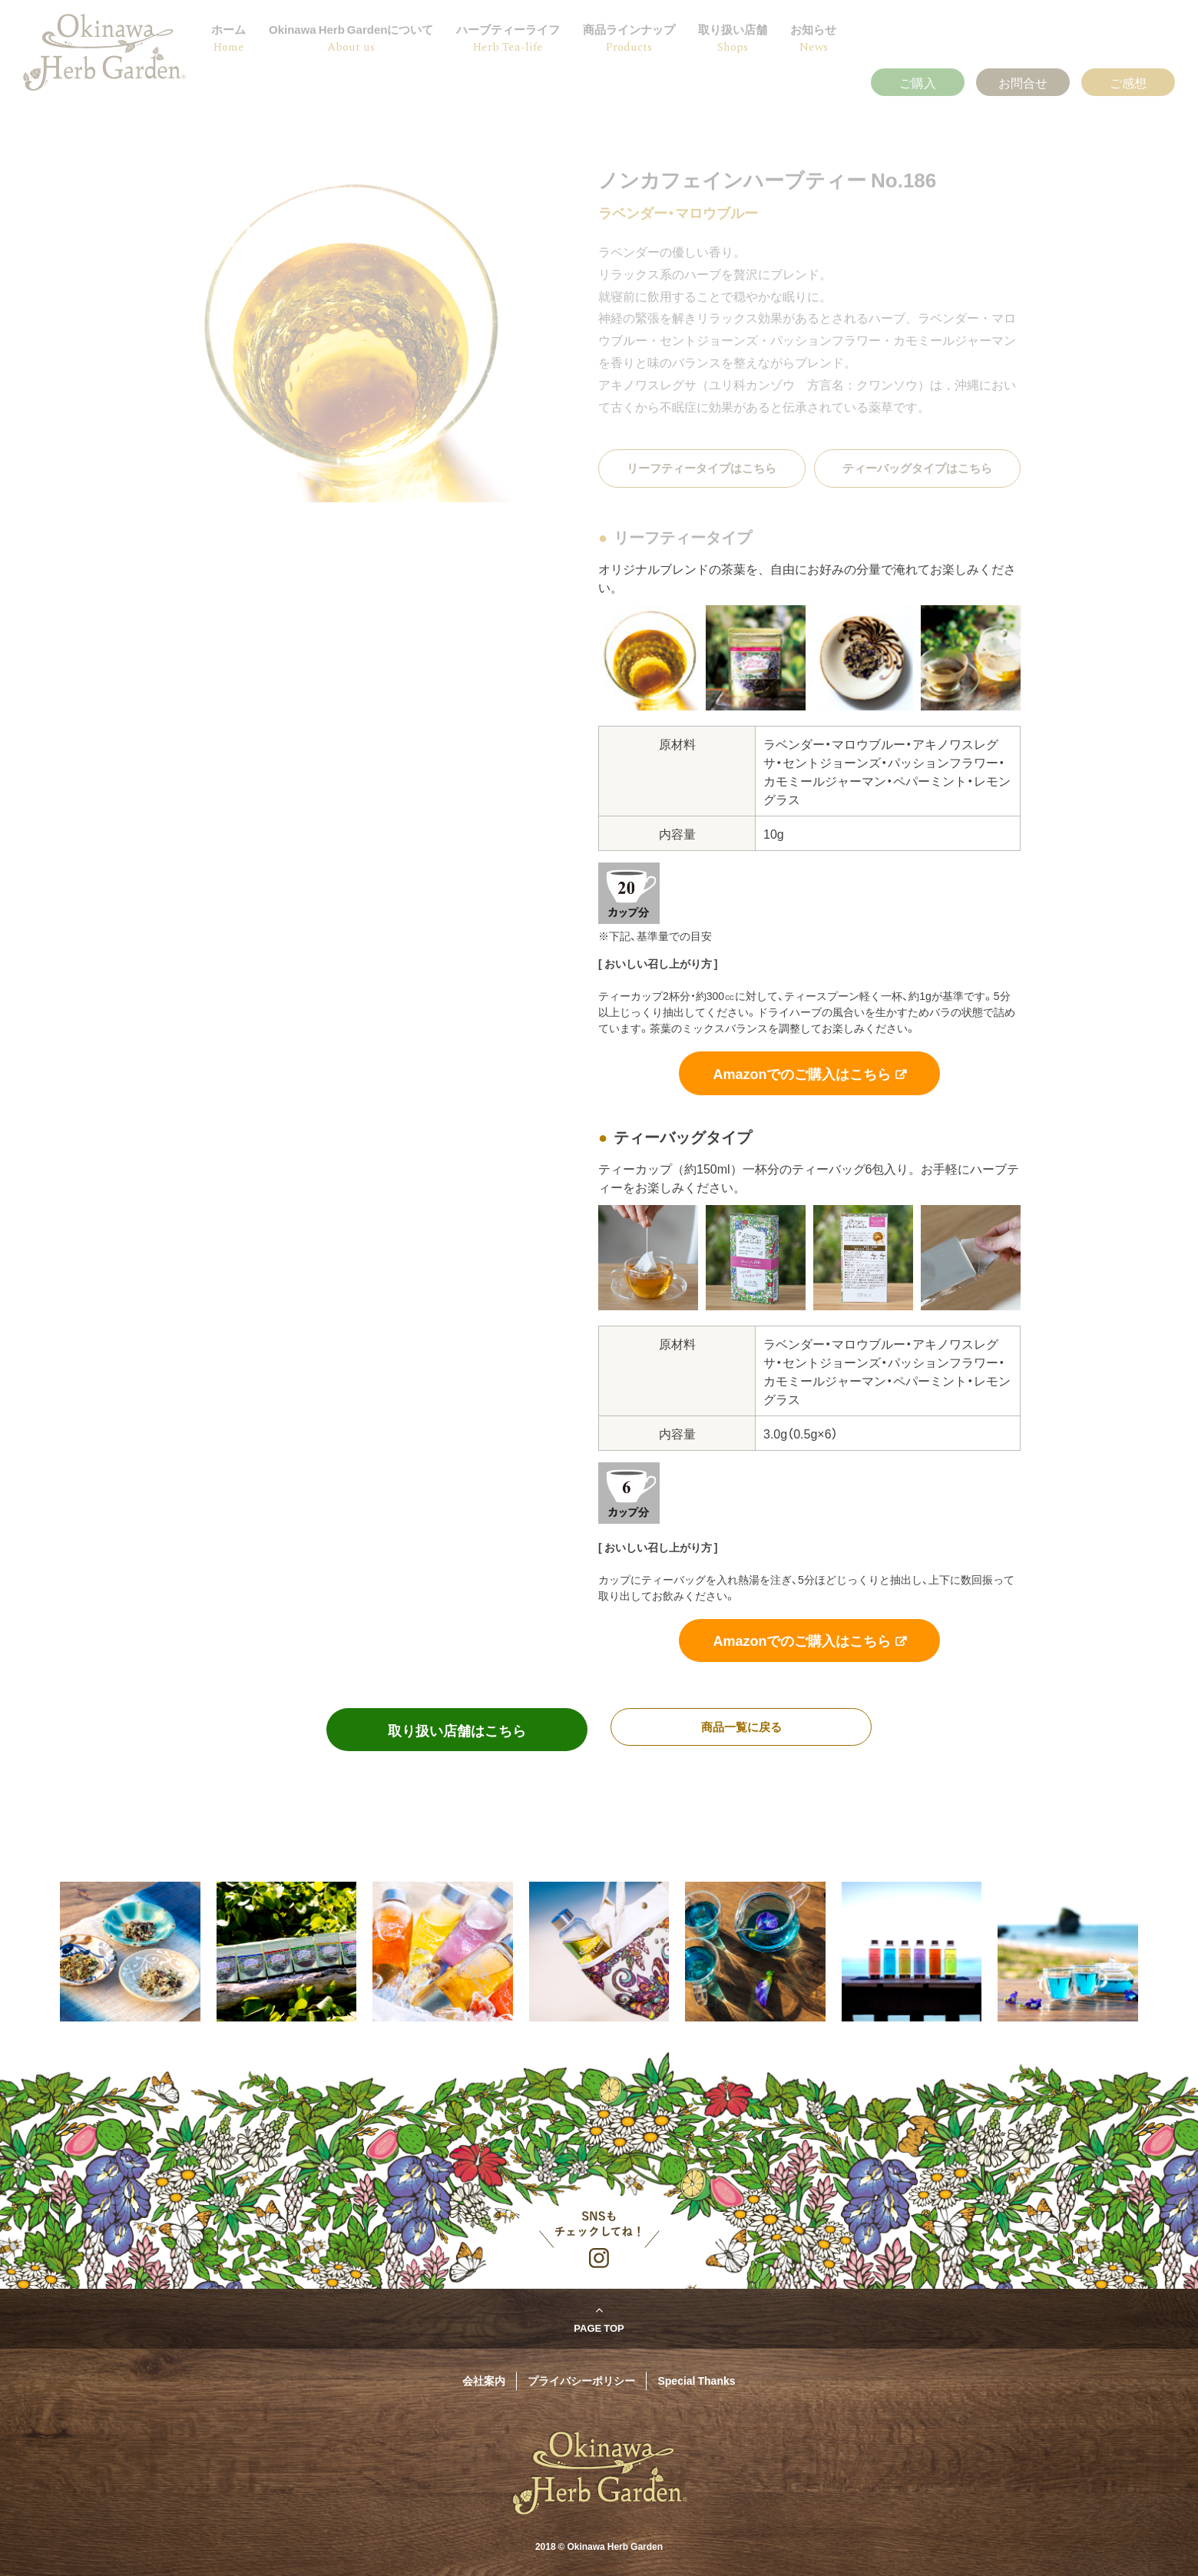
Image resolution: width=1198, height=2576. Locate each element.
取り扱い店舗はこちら (457, 1730)
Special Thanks (696, 2380)
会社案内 (483, 2380)
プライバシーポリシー (581, 2380)
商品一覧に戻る (741, 1726)
